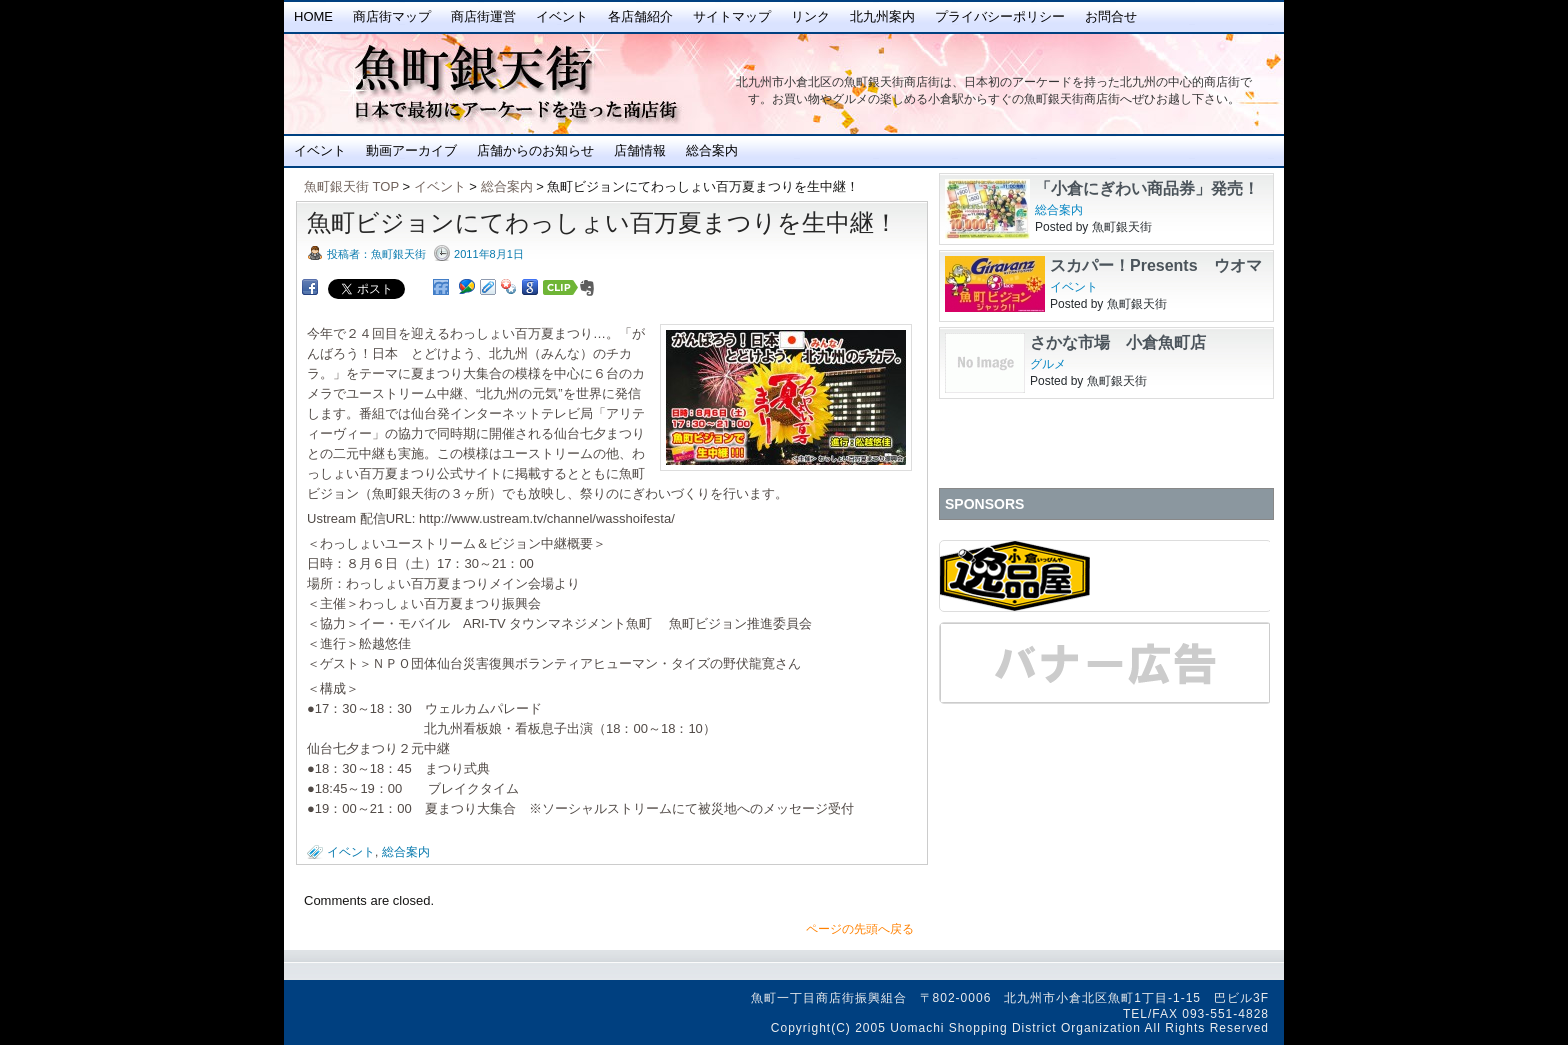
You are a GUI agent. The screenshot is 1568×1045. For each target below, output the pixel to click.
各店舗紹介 (640, 16)
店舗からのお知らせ (535, 150)
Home (313, 16)
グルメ (1048, 364)
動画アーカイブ (411, 150)
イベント (562, 16)
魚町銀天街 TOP (351, 186)
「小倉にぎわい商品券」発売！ (1147, 188)
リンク (810, 16)
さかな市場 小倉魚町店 (1118, 342)
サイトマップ (732, 16)
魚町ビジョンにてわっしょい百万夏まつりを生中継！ (602, 222)
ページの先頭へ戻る (860, 929)
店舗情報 (640, 150)
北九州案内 (882, 16)
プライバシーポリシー (1000, 16)
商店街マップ (392, 16)
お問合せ (1111, 16)
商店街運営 (483, 16)
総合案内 (712, 150)
